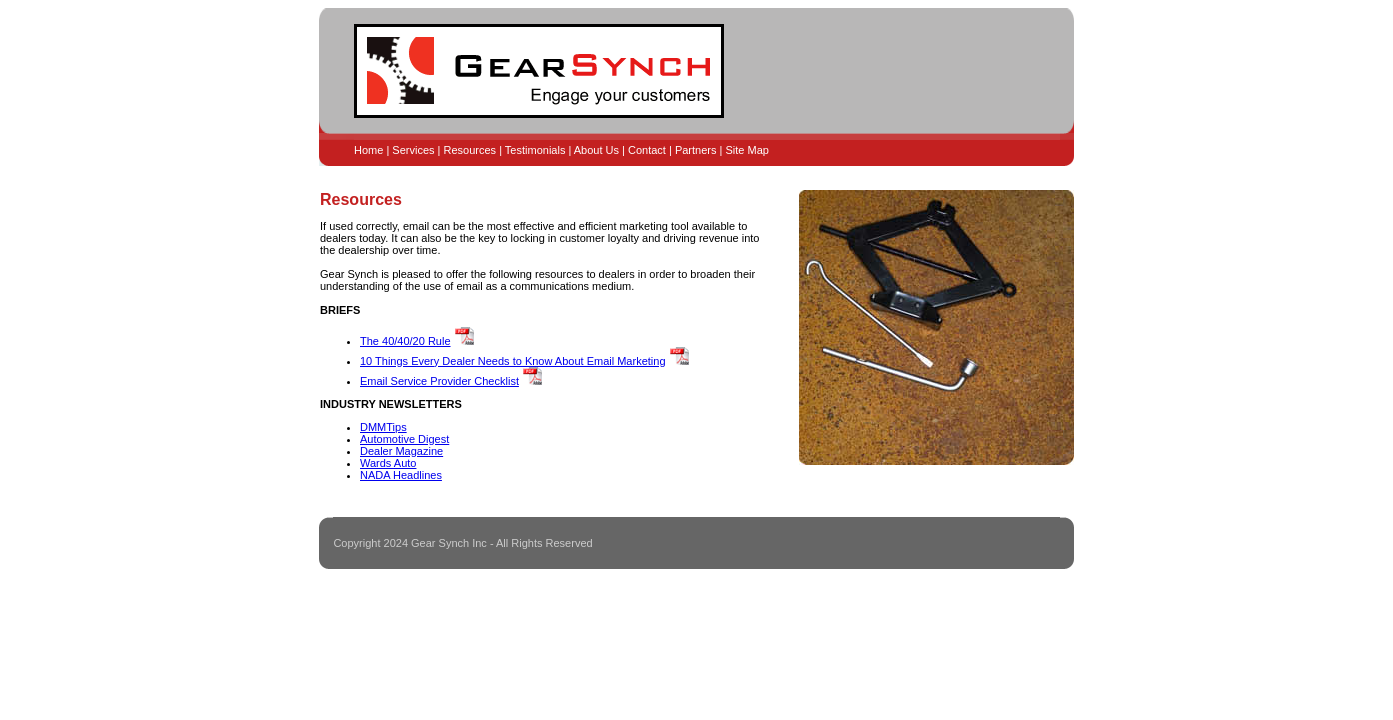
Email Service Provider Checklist (439, 381)
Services (413, 150)
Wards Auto (388, 463)
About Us (596, 150)
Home (368, 150)
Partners (696, 150)
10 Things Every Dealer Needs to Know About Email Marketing (513, 361)
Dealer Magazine (401, 451)
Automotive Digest (404, 439)
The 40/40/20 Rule (405, 341)
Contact (647, 150)
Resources (470, 150)
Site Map (746, 150)
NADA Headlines (401, 475)
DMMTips (383, 427)
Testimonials (535, 150)
